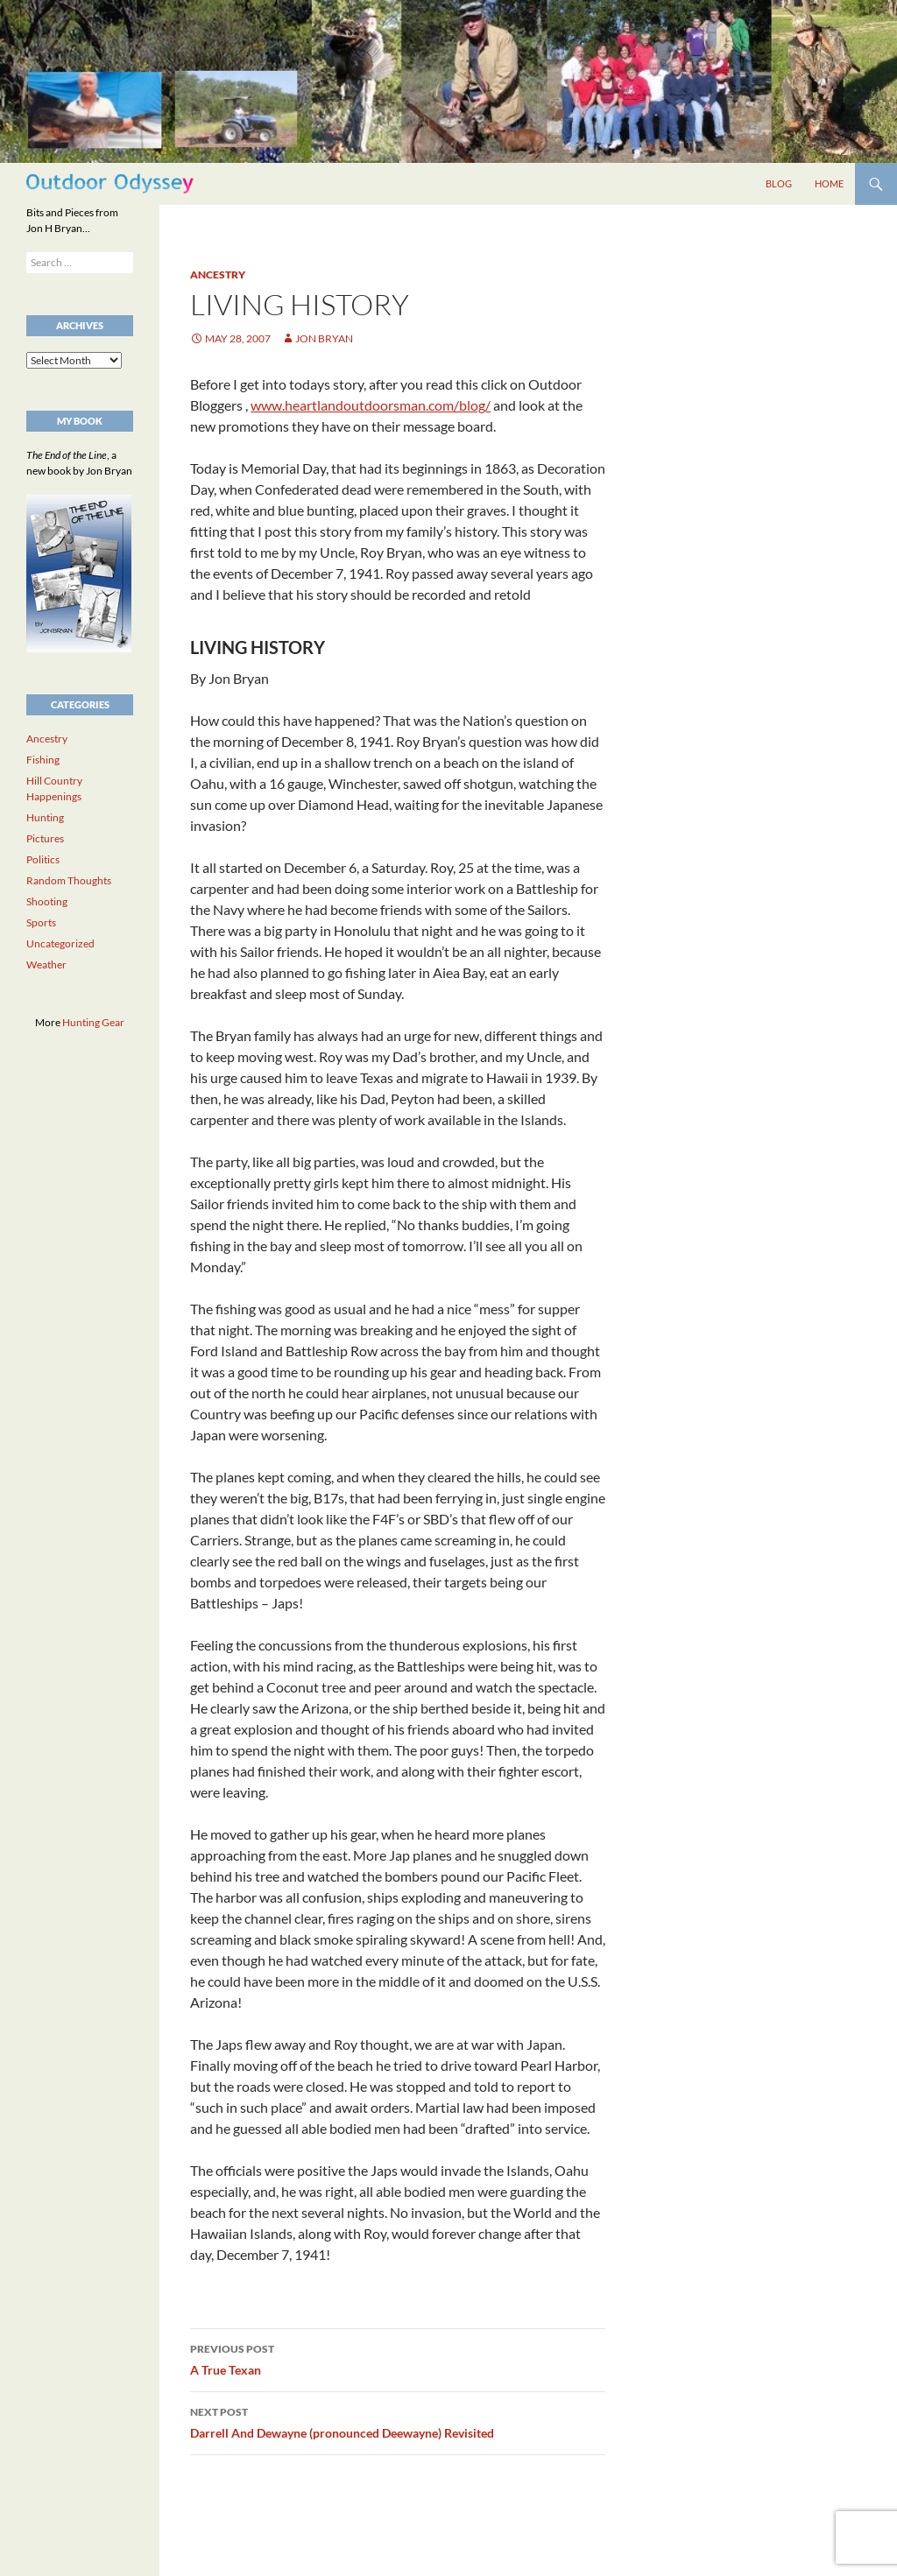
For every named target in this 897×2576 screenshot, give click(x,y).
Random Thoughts (68, 880)
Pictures (45, 838)
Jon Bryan (324, 338)
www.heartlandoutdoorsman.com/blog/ (371, 405)
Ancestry (217, 274)
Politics (43, 859)
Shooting (46, 901)
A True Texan (397, 2358)
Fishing (43, 759)
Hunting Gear (93, 1022)
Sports (41, 922)
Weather (46, 964)
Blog (779, 183)
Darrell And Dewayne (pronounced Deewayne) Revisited (397, 2421)
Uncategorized (60, 943)
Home (829, 183)
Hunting (45, 817)
